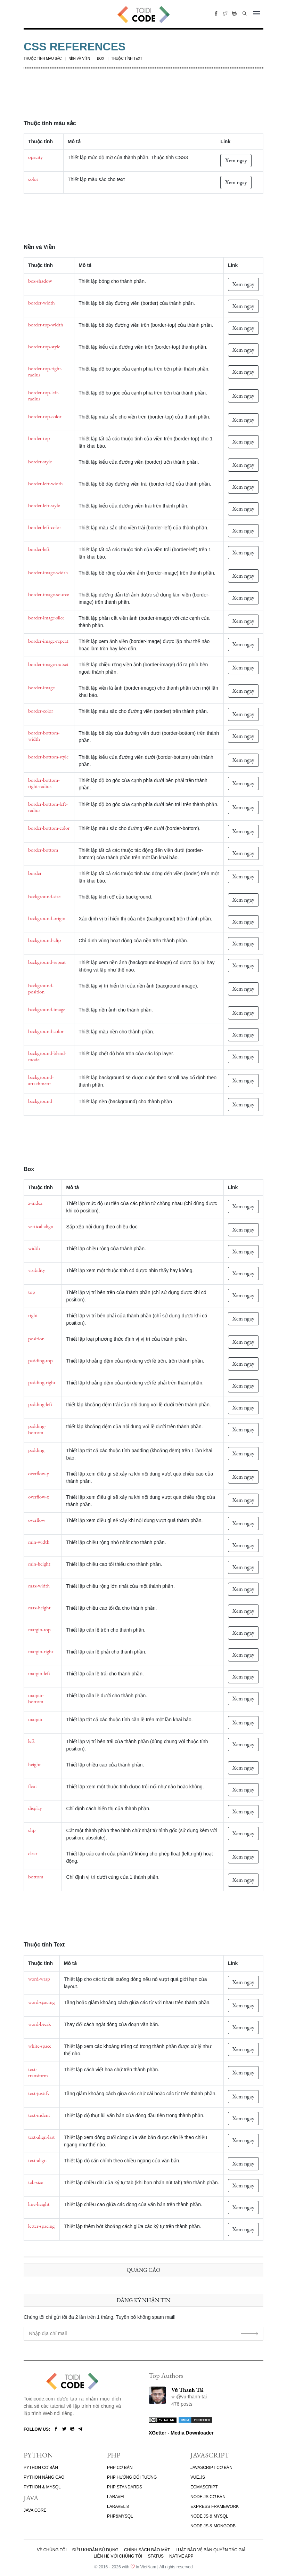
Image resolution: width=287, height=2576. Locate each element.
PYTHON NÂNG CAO (44, 2477)
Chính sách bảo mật (147, 2549)
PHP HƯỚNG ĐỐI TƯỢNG (132, 2477)
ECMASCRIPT (204, 2487)
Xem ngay (236, 160)
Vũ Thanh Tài (187, 2390)
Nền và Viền (79, 58)
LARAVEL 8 (118, 2506)
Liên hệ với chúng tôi (118, 2556)
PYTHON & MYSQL (42, 2487)
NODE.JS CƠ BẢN (208, 2496)
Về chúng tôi (51, 2549)
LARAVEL (116, 2496)
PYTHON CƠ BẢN (41, 2467)
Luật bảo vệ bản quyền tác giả (210, 2549)
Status (156, 2556)
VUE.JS (197, 2477)
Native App (181, 2556)
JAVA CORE (35, 2510)
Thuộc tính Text (126, 58)
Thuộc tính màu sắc (43, 58)
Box (100, 58)
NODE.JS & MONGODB (213, 2526)
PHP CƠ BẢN (119, 2467)
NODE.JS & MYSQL (209, 2516)
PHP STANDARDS (124, 2487)
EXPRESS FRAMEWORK (214, 2506)
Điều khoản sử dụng (95, 2549)
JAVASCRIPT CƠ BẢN (211, 2467)
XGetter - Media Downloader (181, 2433)
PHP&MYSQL (120, 2516)
